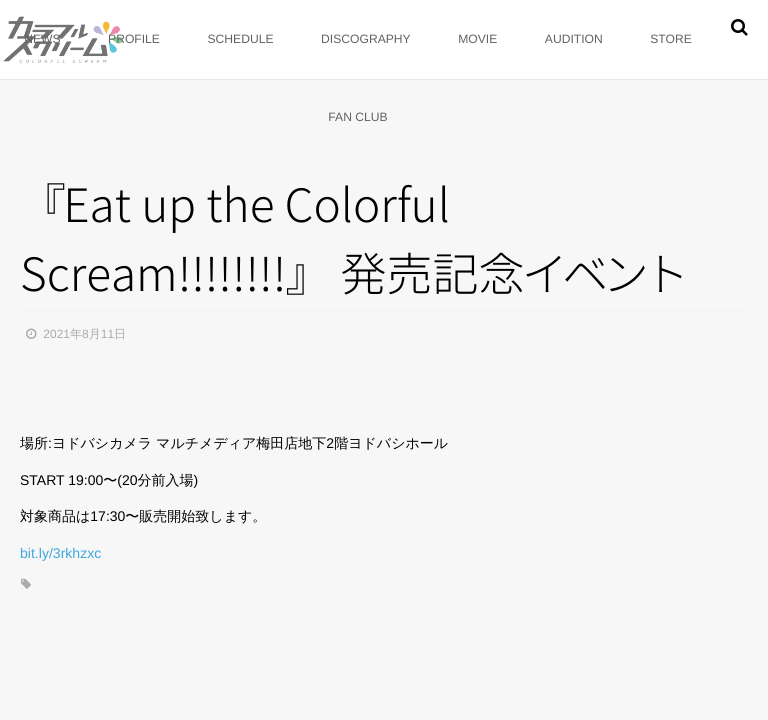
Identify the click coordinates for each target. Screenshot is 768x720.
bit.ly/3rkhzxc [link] (60, 553)
